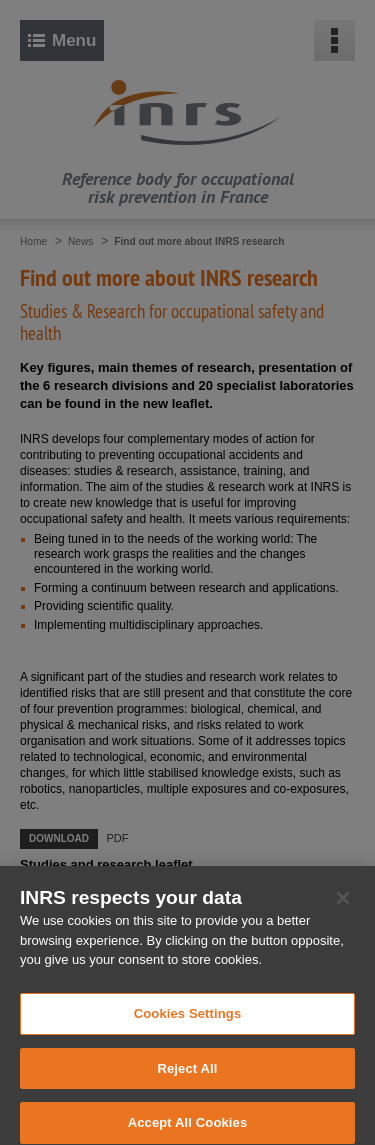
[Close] (343, 906)
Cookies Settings (188, 1021)
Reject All (187, 1076)
